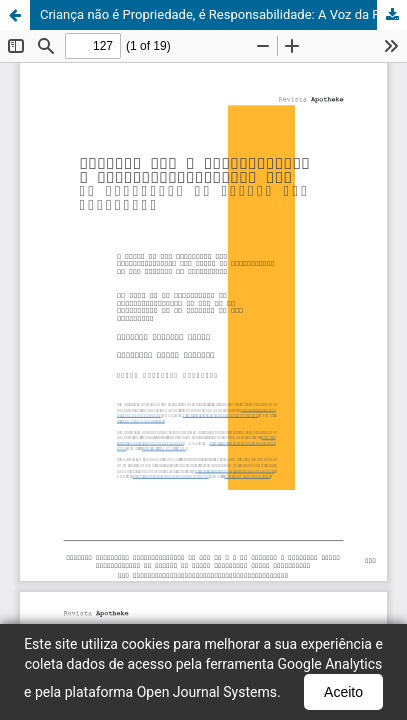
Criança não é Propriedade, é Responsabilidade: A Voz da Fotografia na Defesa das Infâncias (223, 14)
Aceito (343, 692)
